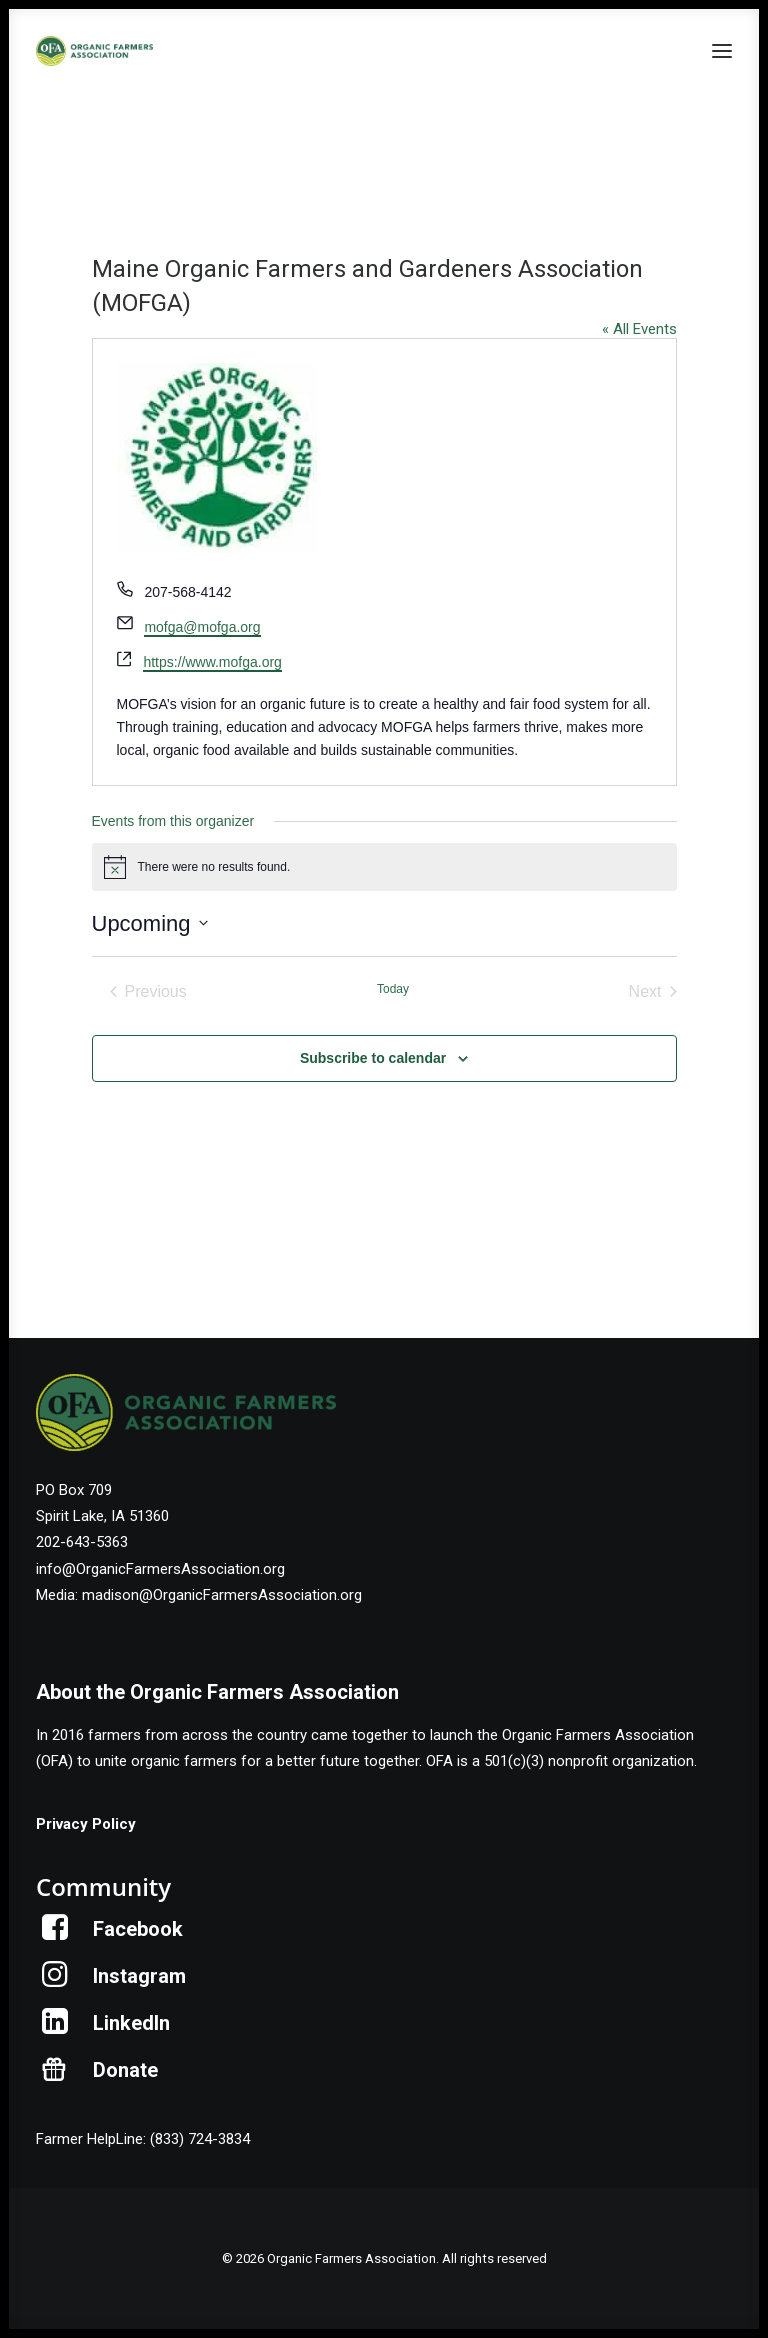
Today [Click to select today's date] (393, 989)
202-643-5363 (82, 1542)
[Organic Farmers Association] (94, 51)
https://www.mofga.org (212, 662)
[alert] (384, 867)
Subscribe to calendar (373, 1058)
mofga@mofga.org (202, 627)
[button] (722, 51)
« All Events (639, 329)
